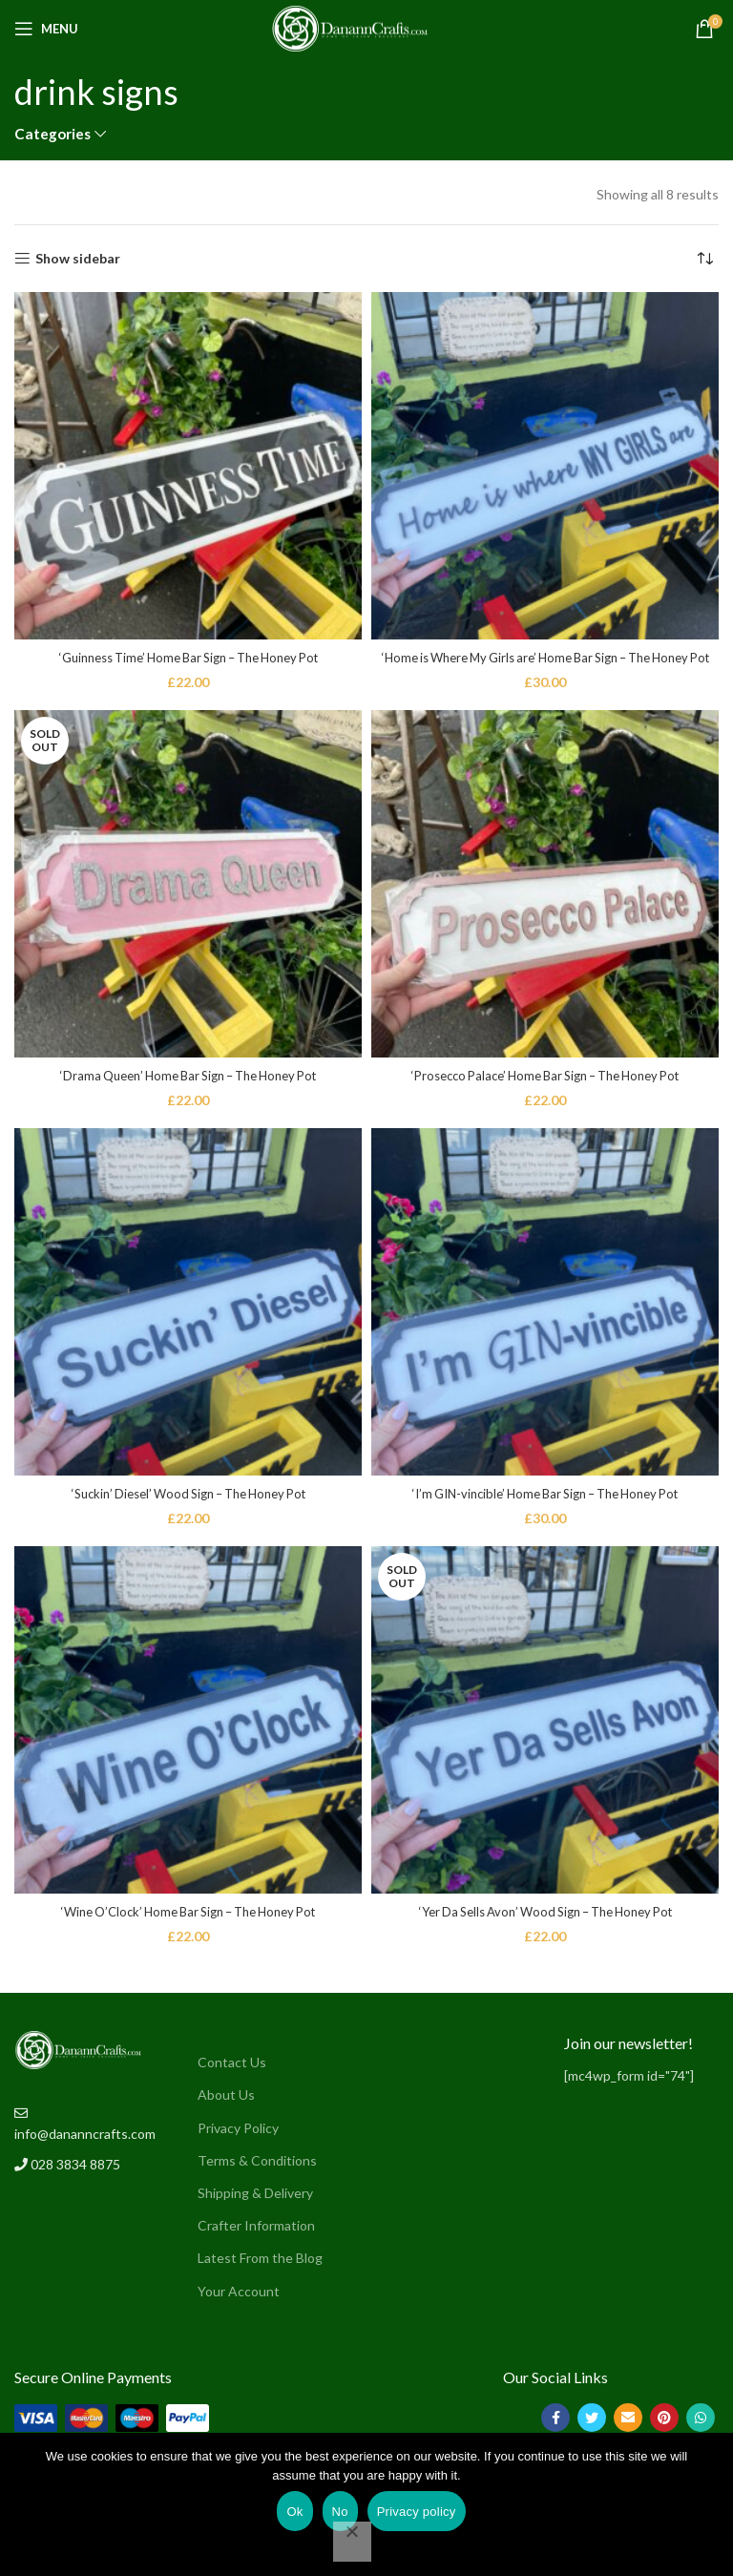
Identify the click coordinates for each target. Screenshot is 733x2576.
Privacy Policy (238, 2146)
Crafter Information (256, 2244)
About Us (226, 2113)
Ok (294, 2511)
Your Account (239, 2309)
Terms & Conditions (257, 2178)
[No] (352, 2542)
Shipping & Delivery (255, 2212)
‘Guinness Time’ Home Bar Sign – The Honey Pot (188, 657)
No (340, 2511)
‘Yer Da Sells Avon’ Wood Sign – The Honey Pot (545, 1930)
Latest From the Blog (260, 2277)
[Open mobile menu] (46, 29)
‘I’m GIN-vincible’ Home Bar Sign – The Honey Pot (545, 1512)
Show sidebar (77, 258)
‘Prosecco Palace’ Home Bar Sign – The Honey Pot (545, 1094)
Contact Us (232, 2081)
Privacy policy (416, 2511)
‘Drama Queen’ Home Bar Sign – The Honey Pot (188, 1094)
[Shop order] (704, 258)
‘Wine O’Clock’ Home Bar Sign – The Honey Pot (188, 1930)
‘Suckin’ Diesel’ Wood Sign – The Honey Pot (188, 1512)
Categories (52, 134)
